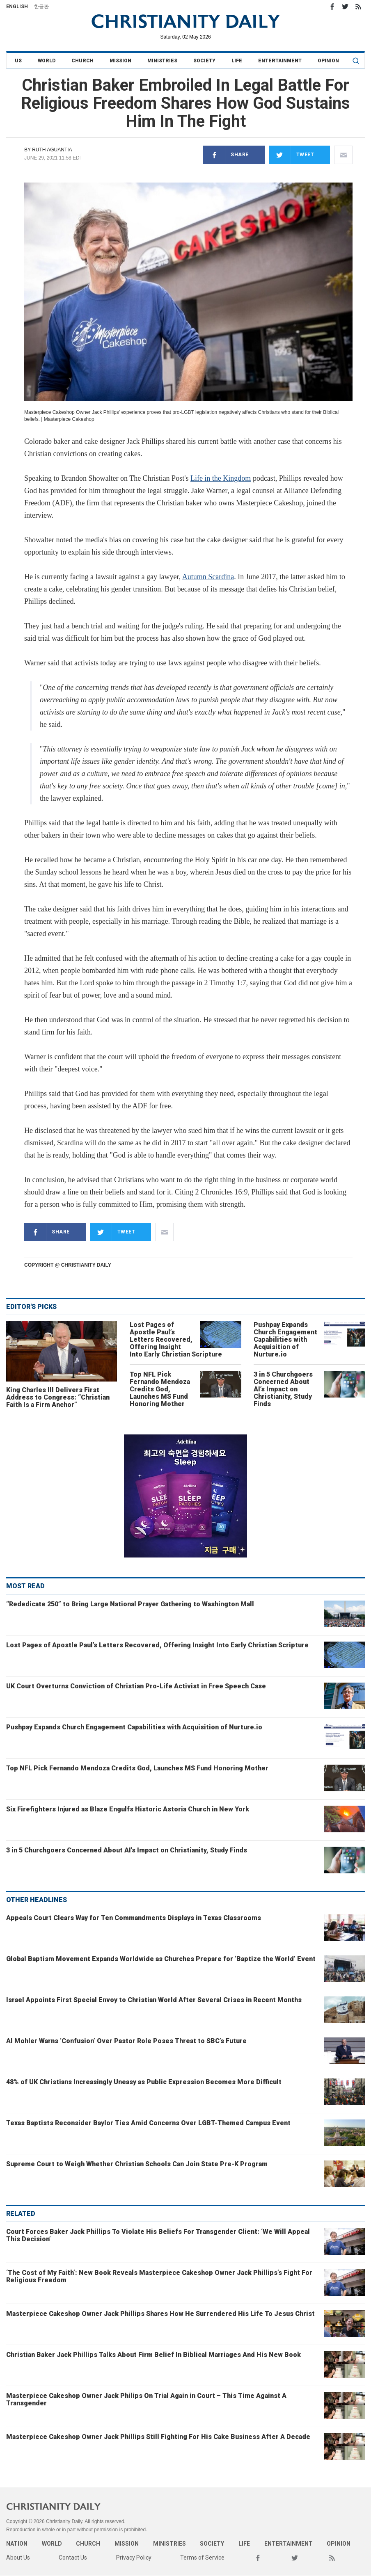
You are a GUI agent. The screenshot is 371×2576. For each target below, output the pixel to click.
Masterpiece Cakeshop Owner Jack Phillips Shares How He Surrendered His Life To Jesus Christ (160, 2314)
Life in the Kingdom (220, 478)
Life (236, 61)
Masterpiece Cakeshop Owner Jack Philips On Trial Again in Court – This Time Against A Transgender (146, 2399)
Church (82, 61)
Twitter (345, 6)
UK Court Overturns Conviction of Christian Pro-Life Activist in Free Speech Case (136, 1686)
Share (226, 155)
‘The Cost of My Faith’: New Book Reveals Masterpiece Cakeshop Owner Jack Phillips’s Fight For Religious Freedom (159, 2276)
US (18, 61)
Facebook (332, 6)
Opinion (328, 61)
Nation (16, 2543)
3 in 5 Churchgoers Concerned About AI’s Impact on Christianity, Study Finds (283, 1389)
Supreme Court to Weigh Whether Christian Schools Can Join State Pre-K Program (137, 2164)
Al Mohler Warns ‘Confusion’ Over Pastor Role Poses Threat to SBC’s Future (126, 2041)
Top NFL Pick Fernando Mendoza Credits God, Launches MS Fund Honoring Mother (160, 1389)
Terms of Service (202, 2557)
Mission (120, 61)
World (46, 61)
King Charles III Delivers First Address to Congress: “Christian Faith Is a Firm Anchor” (58, 1397)
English (17, 6)
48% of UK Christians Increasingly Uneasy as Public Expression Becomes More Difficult (144, 2082)
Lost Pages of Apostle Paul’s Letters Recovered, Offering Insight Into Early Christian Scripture (176, 1339)
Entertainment (280, 61)
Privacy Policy (133, 2557)
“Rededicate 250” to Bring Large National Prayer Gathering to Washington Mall (130, 1604)
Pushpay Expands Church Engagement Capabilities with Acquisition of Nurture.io (285, 1339)
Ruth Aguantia (52, 150)
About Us (18, 2557)
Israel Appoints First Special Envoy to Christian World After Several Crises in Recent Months (154, 2000)
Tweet (291, 155)
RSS (358, 6)
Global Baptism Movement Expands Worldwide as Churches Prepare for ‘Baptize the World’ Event (161, 1959)
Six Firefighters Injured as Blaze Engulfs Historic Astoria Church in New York (127, 1809)
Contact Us (73, 2557)
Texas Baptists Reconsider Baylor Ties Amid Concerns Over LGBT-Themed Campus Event (148, 2123)
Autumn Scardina (208, 577)
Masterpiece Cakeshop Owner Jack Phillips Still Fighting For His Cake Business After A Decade (158, 2437)
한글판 (41, 6)
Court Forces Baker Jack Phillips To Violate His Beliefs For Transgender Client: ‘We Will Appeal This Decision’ (158, 2235)
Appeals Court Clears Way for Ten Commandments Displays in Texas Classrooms (133, 1918)
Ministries (162, 61)
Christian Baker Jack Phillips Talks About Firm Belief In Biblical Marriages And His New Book (153, 2355)
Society (204, 61)
